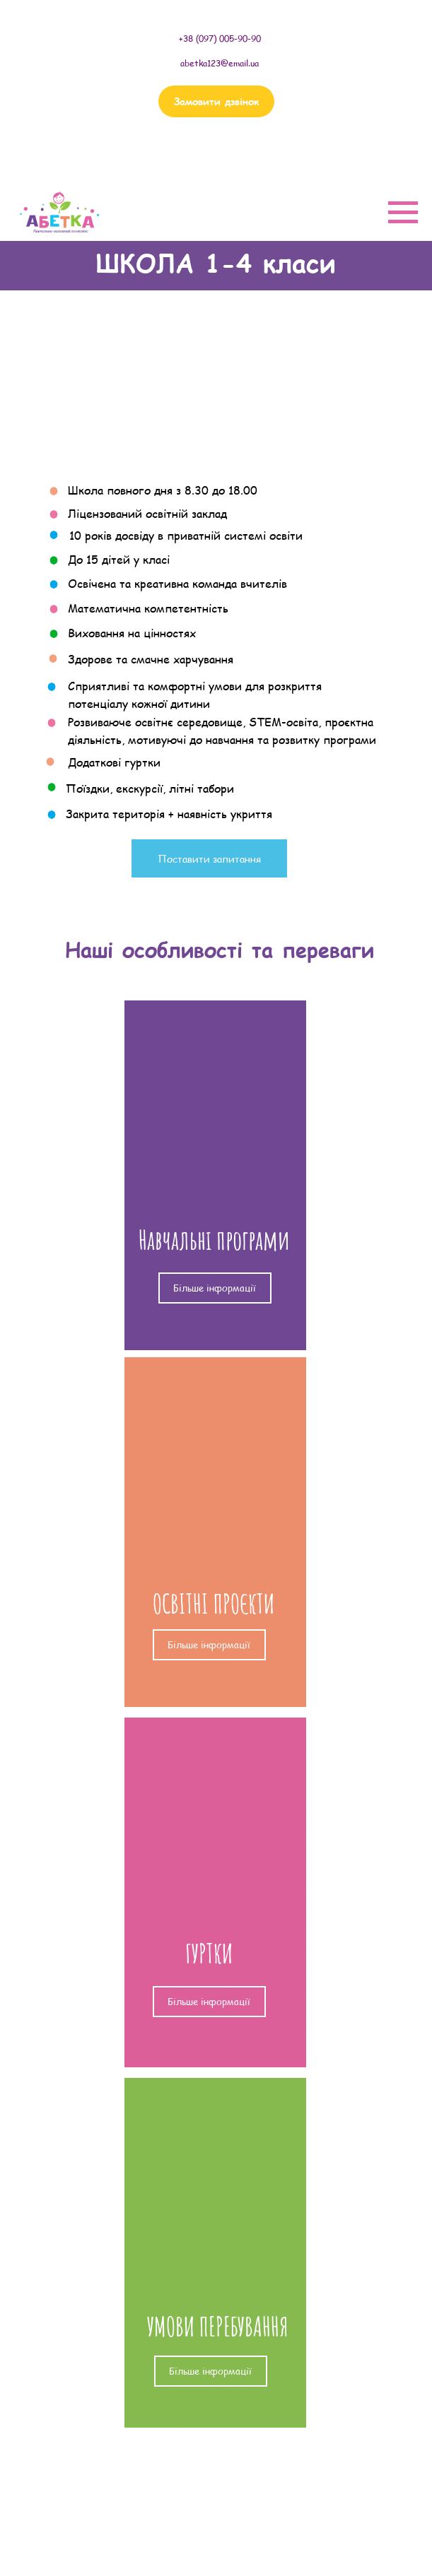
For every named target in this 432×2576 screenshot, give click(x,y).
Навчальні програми (214, 1239)
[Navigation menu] (403, 212)
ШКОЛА (157, 2495)
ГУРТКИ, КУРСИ (177, 2555)
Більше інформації (214, 1288)
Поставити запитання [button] (209, 858)
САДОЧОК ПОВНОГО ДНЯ (200, 2524)
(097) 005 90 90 (214, 162)
